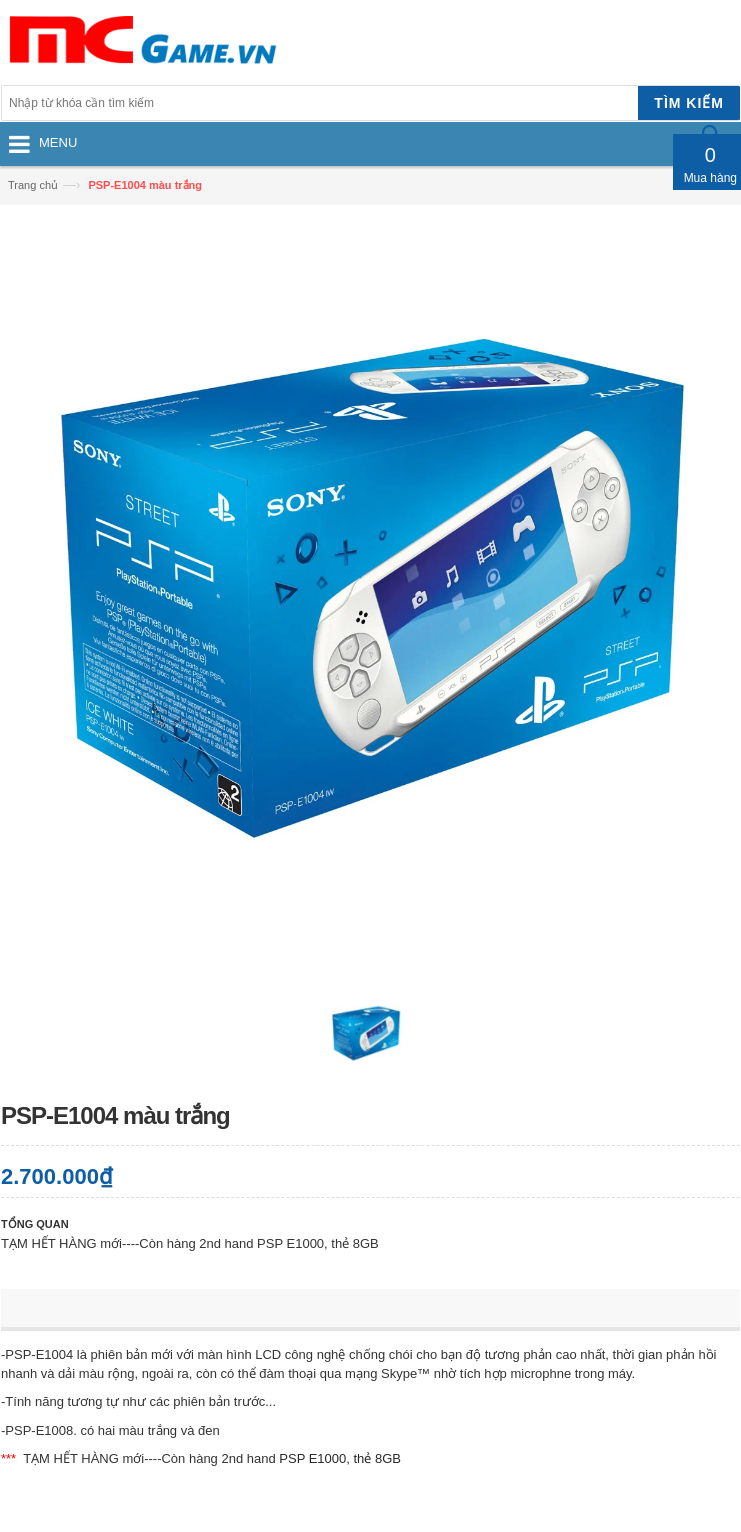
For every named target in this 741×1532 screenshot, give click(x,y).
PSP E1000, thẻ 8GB (340, 1458)
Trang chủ (33, 185)
